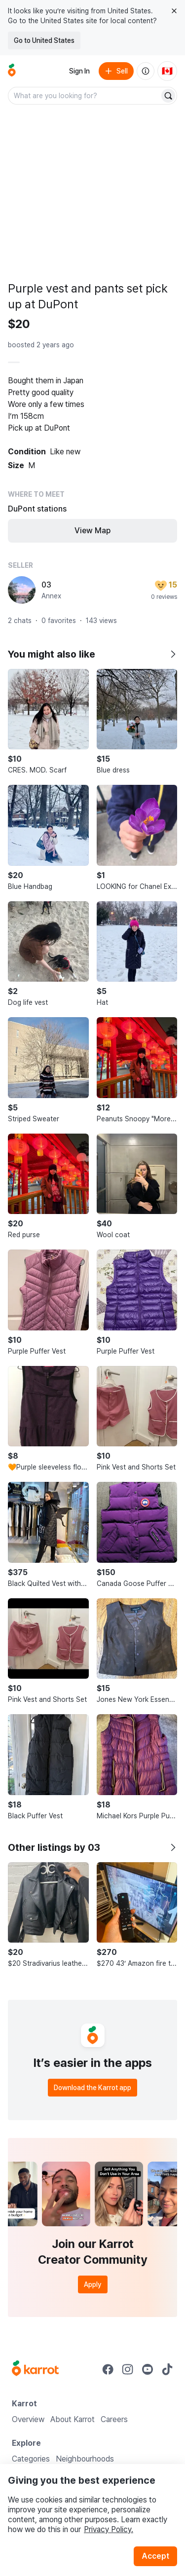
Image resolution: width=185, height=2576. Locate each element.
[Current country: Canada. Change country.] (167, 71)
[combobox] (84, 96)
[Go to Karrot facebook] (108, 2369)
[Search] (168, 96)
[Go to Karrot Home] (35, 2369)
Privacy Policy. (108, 2529)
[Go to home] (12, 71)
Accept (155, 2556)
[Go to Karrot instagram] (128, 2369)
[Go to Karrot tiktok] (167, 2369)
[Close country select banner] (174, 11)
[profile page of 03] (22, 590)
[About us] (145, 71)
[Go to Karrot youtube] (147, 2369)
